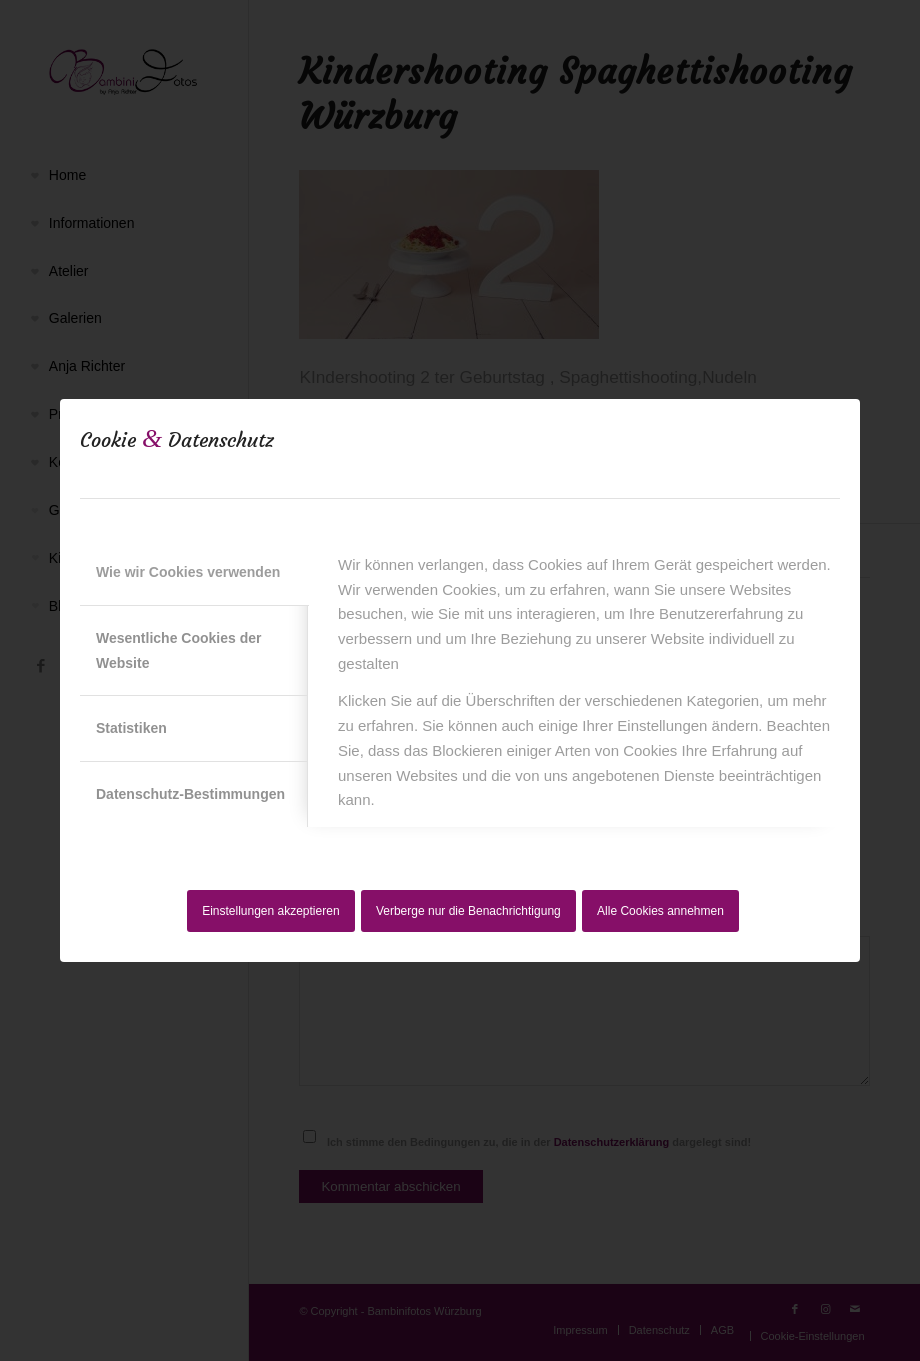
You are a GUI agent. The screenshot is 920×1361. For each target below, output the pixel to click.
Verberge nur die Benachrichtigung (468, 911)
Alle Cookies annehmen (660, 911)
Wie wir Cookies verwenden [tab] (188, 572)
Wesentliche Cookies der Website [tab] (178, 650)
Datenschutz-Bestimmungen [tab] (190, 794)
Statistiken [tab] (131, 728)
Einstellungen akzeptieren (270, 911)
